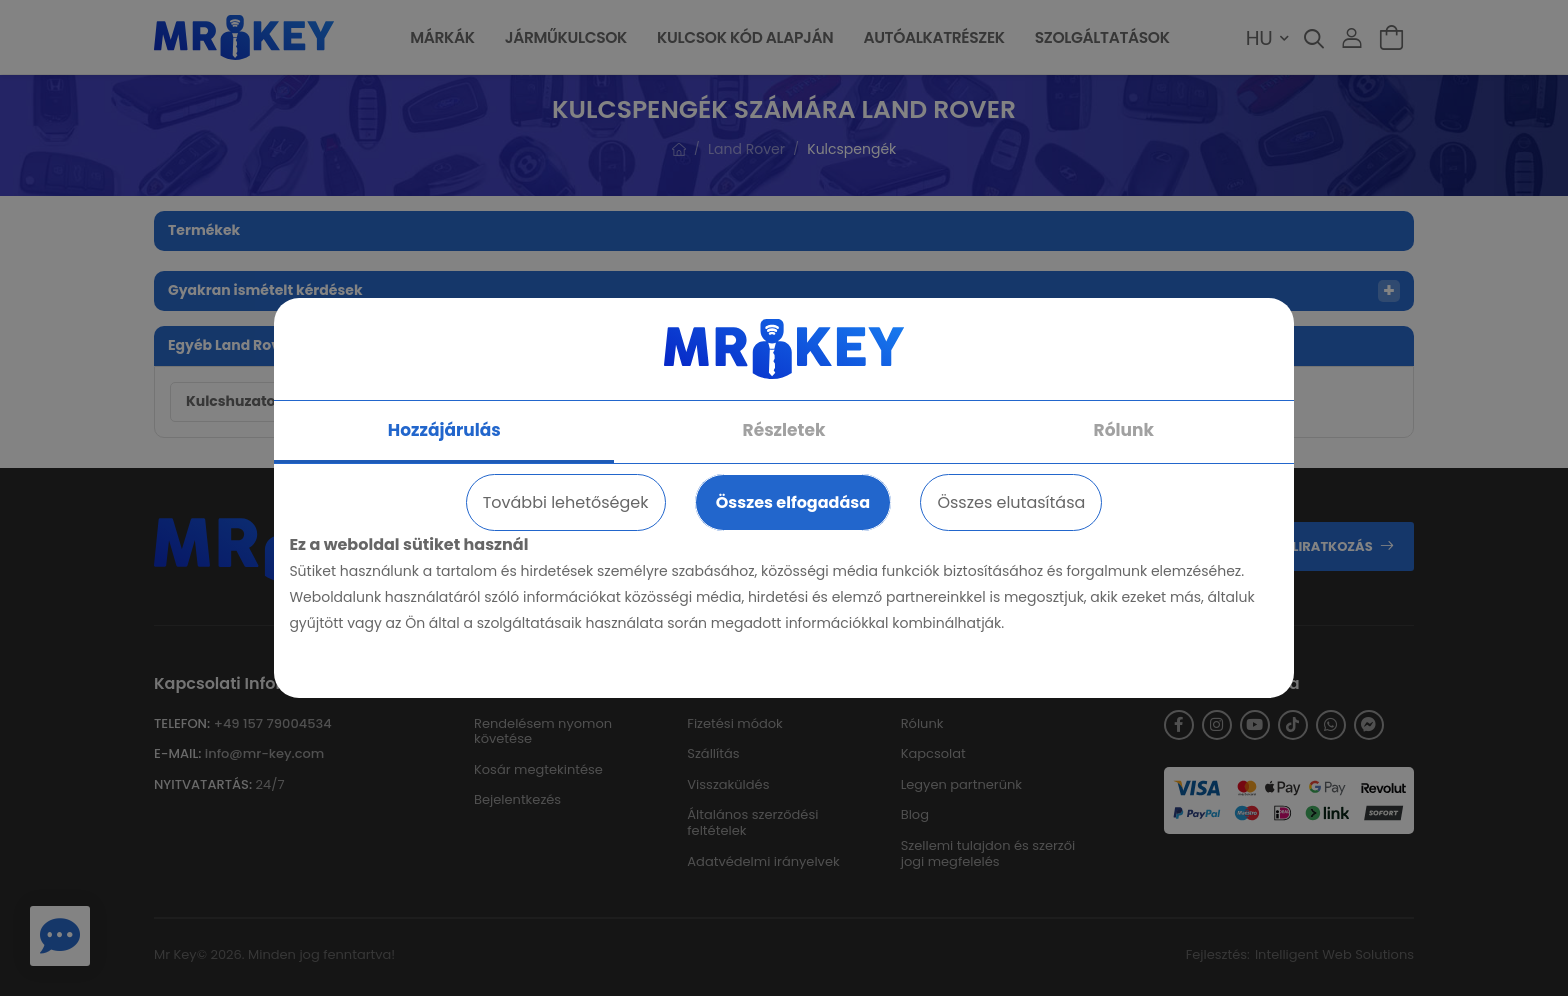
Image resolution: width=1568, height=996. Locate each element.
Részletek (784, 430)
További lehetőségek (566, 502)
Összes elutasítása (1011, 502)
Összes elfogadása (793, 502)
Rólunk (1124, 430)
